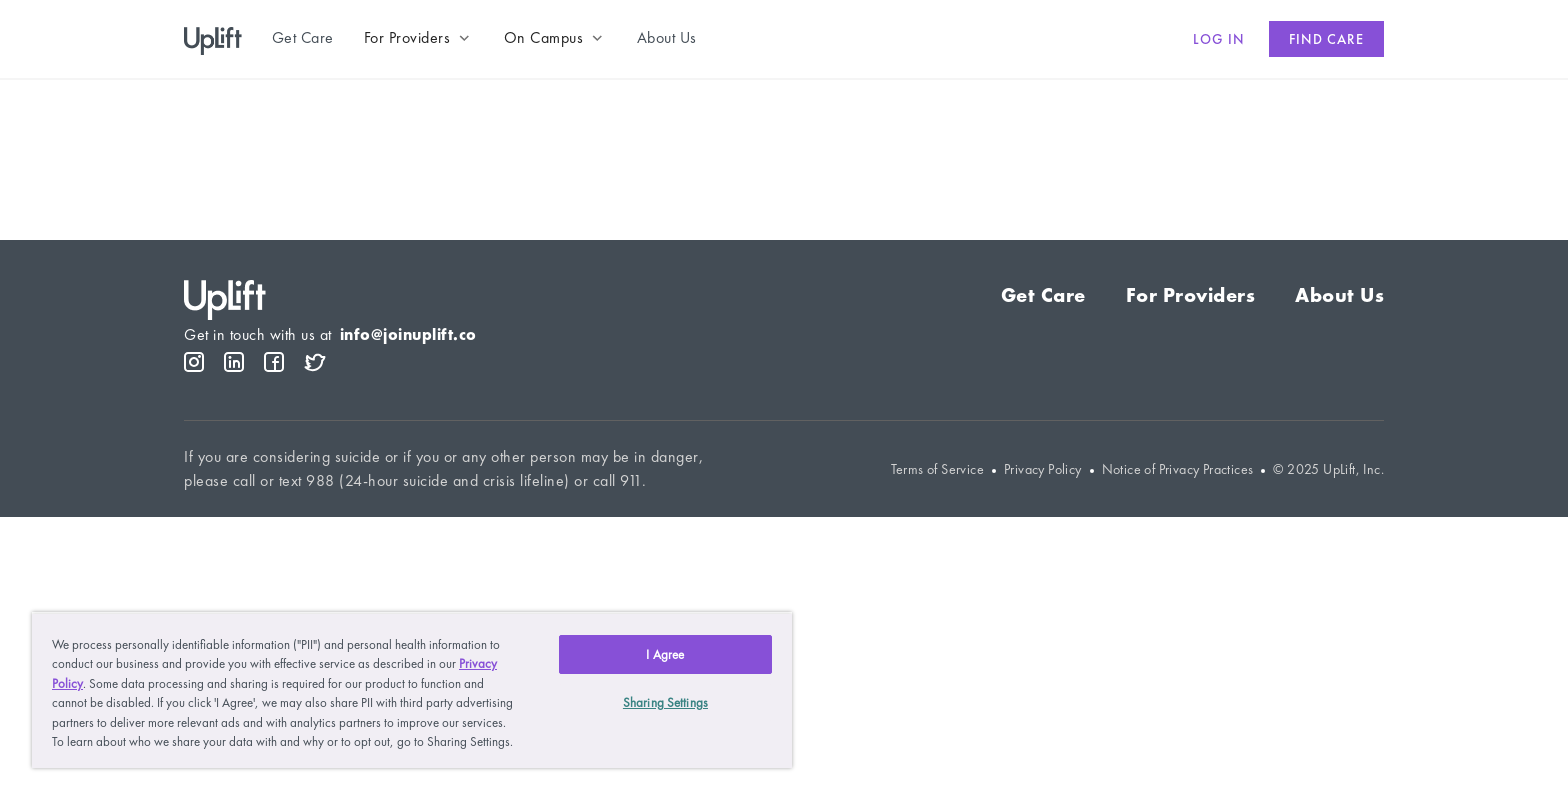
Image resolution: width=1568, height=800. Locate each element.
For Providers (1191, 295)
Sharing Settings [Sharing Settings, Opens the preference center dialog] (665, 702)
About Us (1339, 295)
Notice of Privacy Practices (1178, 469)
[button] (419, 38)
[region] (412, 690)
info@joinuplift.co (408, 334)
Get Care (1043, 295)
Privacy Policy (1043, 469)
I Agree (665, 654)
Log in (1219, 39)
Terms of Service (937, 469)
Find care (1326, 39)
